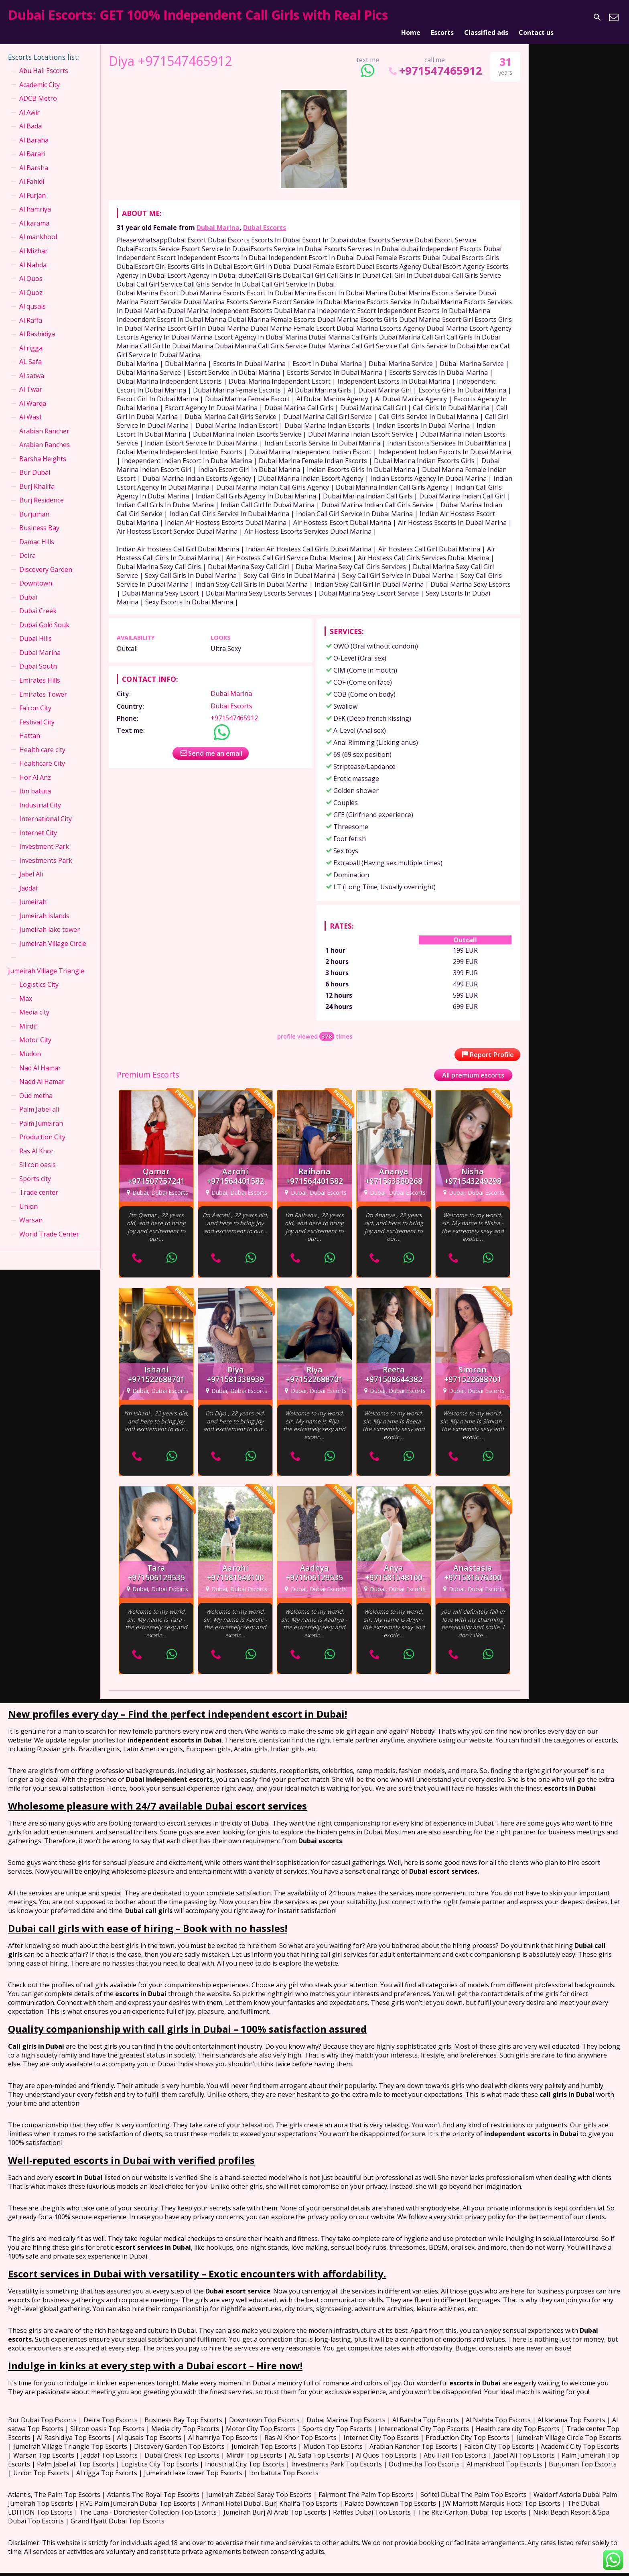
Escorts (442, 17)
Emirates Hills (39, 670)
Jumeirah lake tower (49, 919)
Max (25, 988)
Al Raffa (30, 310)
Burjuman (34, 504)
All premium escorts (473, 1065)
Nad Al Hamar (40, 1057)
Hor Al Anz (35, 767)
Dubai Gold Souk (44, 615)
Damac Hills (36, 531)
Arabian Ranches (44, 435)
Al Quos (31, 268)
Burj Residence (41, 490)
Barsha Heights (42, 448)
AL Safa (30, 352)
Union (28, 1196)
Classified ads (486, 17)
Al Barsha (33, 158)
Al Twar (30, 379)
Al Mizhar (33, 241)
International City (45, 809)
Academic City (39, 74)
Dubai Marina (218, 217)
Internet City (38, 822)
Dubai (28, 587)
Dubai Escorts (264, 217)
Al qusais (32, 296)
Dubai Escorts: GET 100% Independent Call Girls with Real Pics (198, 14)
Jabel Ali (31, 864)
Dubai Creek (38, 601)
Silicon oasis (37, 1155)
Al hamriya (35, 199)
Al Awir (29, 102)
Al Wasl (30, 407)
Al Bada (30, 116)
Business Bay (39, 518)
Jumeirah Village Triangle (46, 961)
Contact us (536, 17)
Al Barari (32, 144)
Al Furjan (32, 185)
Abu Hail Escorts (43, 61)
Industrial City (40, 795)
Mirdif (28, 1016)
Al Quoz (31, 282)
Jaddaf (28, 878)
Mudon (30, 1044)
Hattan (29, 726)
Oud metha (36, 1085)
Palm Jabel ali (39, 1099)
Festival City (37, 712)
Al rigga (31, 337)
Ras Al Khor (36, 1141)
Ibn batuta (35, 781)
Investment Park (44, 836)
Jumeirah (33, 892)
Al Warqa (32, 393)
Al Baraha (34, 130)
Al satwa (31, 365)
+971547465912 (434, 60)
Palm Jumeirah (41, 1113)
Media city (34, 1002)
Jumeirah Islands (44, 905)
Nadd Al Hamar (42, 1071)
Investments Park (45, 850)
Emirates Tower (43, 684)
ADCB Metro (38, 88)
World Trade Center (49, 1224)
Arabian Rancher (44, 421)
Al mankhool (38, 227)
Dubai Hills (35, 628)
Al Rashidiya (37, 324)
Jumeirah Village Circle (52, 933)
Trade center (38, 1182)
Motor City (35, 1030)
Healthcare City (42, 753)
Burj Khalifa (37, 476)
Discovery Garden (45, 559)
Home (410, 17)
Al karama (34, 213)
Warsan (31, 1210)
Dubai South (38, 656)
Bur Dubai (34, 462)
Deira (27, 545)
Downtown (35, 573)
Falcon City (35, 698)
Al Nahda (33, 254)
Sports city (35, 1168)
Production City (42, 1127)
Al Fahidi (31, 171)
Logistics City (39, 974)
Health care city (42, 739)
